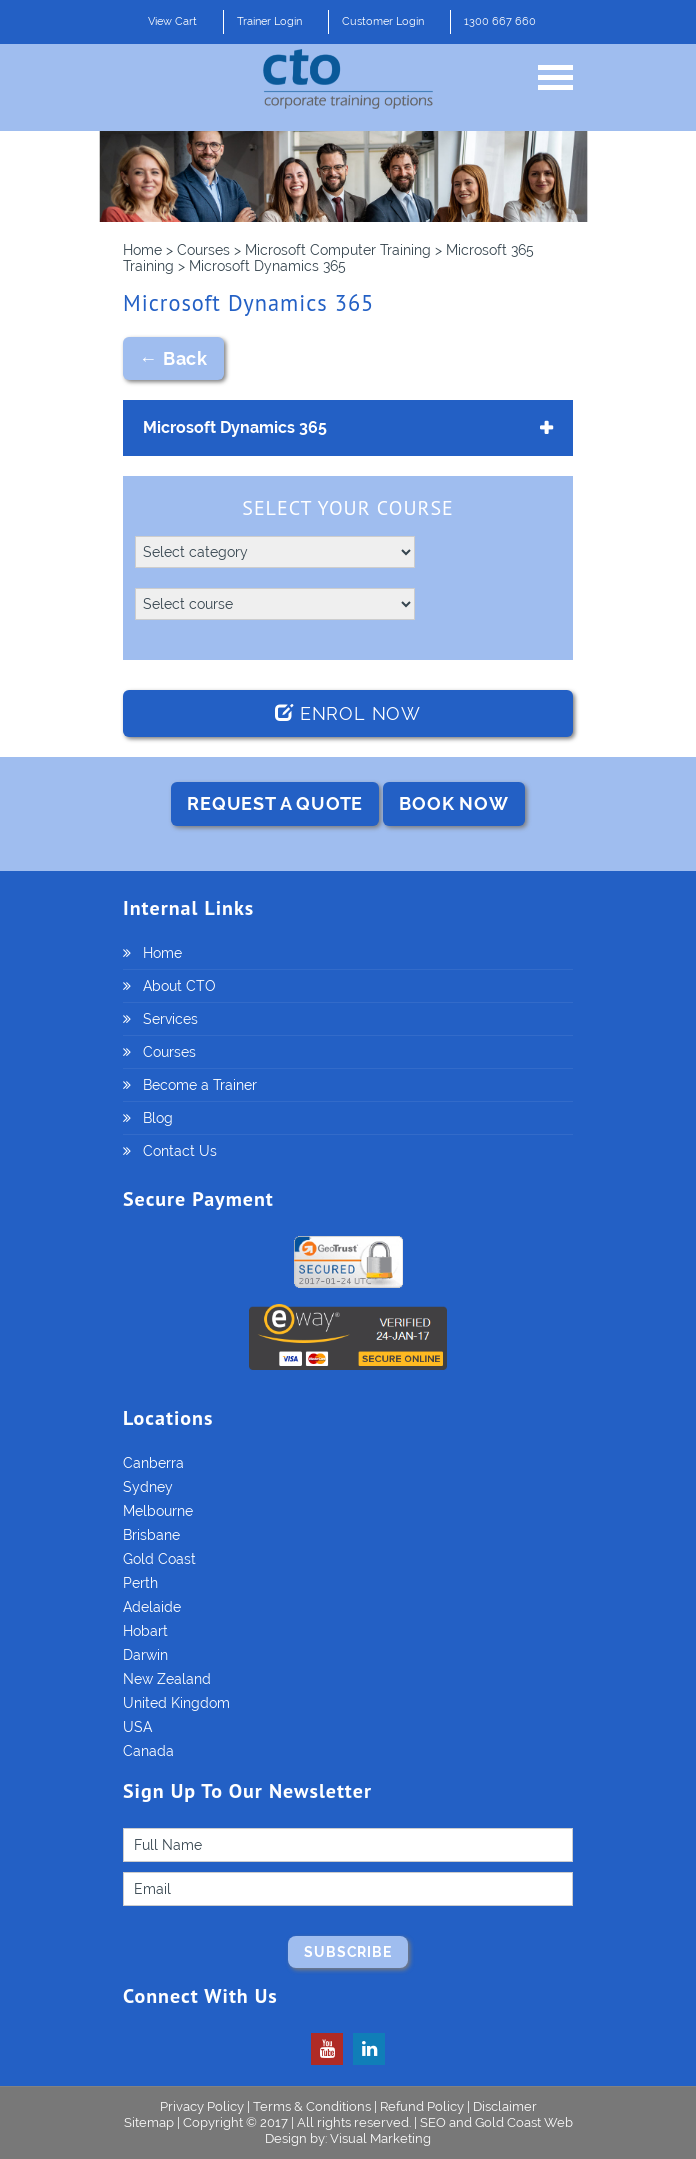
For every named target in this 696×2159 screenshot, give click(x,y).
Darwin (145, 1655)
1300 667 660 (500, 21)
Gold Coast (159, 1559)
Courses (169, 1052)
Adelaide (152, 1607)
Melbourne (158, 1511)
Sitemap (150, 2122)
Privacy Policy (202, 2106)
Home (162, 953)
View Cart (172, 21)
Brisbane (151, 1535)
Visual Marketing (380, 2138)
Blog (158, 1118)
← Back (173, 358)
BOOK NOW (453, 803)
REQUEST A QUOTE (275, 803)
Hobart (145, 1631)
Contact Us (180, 1151)
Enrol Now (348, 713)
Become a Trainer (200, 1085)
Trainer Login (269, 21)
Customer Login (383, 21)
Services (170, 1019)
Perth (140, 1583)
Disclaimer (505, 2106)
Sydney (148, 1487)
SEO (433, 2122)
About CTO (179, 986)
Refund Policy (422, 2106)
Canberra (153, 1463)
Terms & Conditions (312, 2106)
